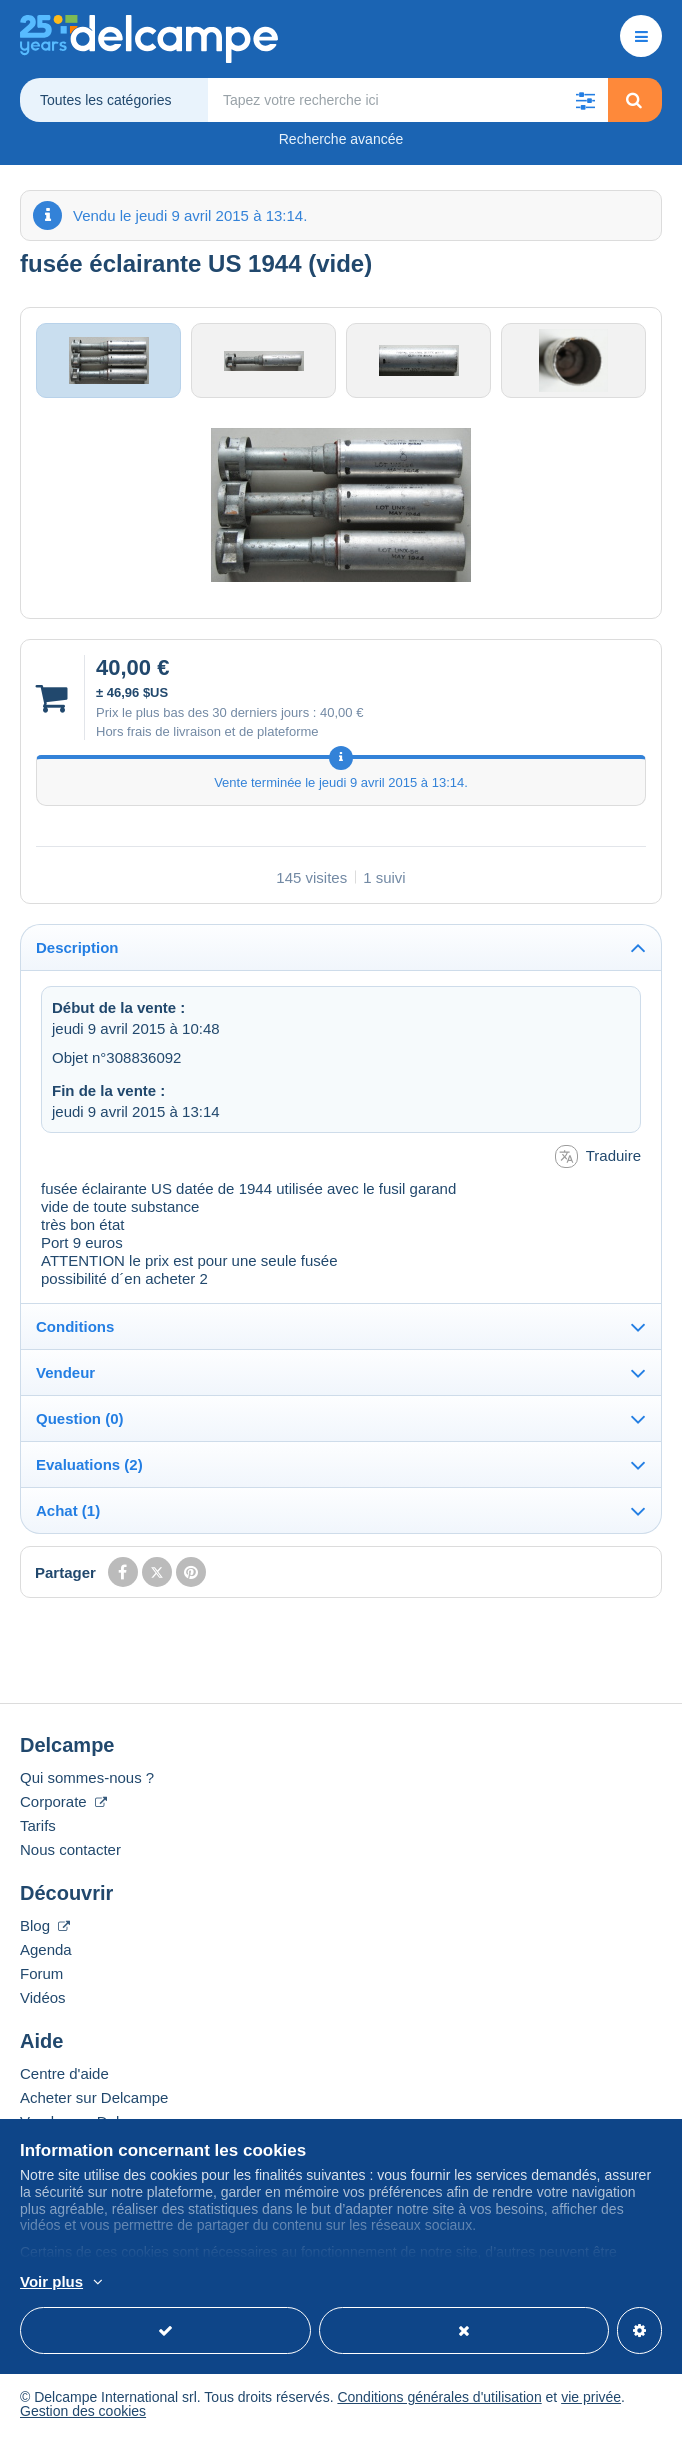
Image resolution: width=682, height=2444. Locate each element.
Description (77, 953)
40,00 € (341, 717)
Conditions (75, 1332)
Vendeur (65, 1378)
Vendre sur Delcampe (92, 2127)
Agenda (46, 1955)
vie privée (591, 2403)
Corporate (63, 1807)
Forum (41, 1979)
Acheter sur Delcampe (94, 2103)
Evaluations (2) (89, 1470)
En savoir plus (287, 2283)
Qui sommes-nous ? (87, 1783)
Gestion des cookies (83, 2417)
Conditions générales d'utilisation (439, 2403)
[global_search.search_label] (408, 100)
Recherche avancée (341, 139)
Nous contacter (70, 1855)
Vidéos (43, 2003)
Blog (45, 1931)
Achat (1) (68, 1516)
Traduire (598, 1162)
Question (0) (80, 1424)
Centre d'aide (64, 2079)
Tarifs (38, 1831)
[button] (586, 100)
